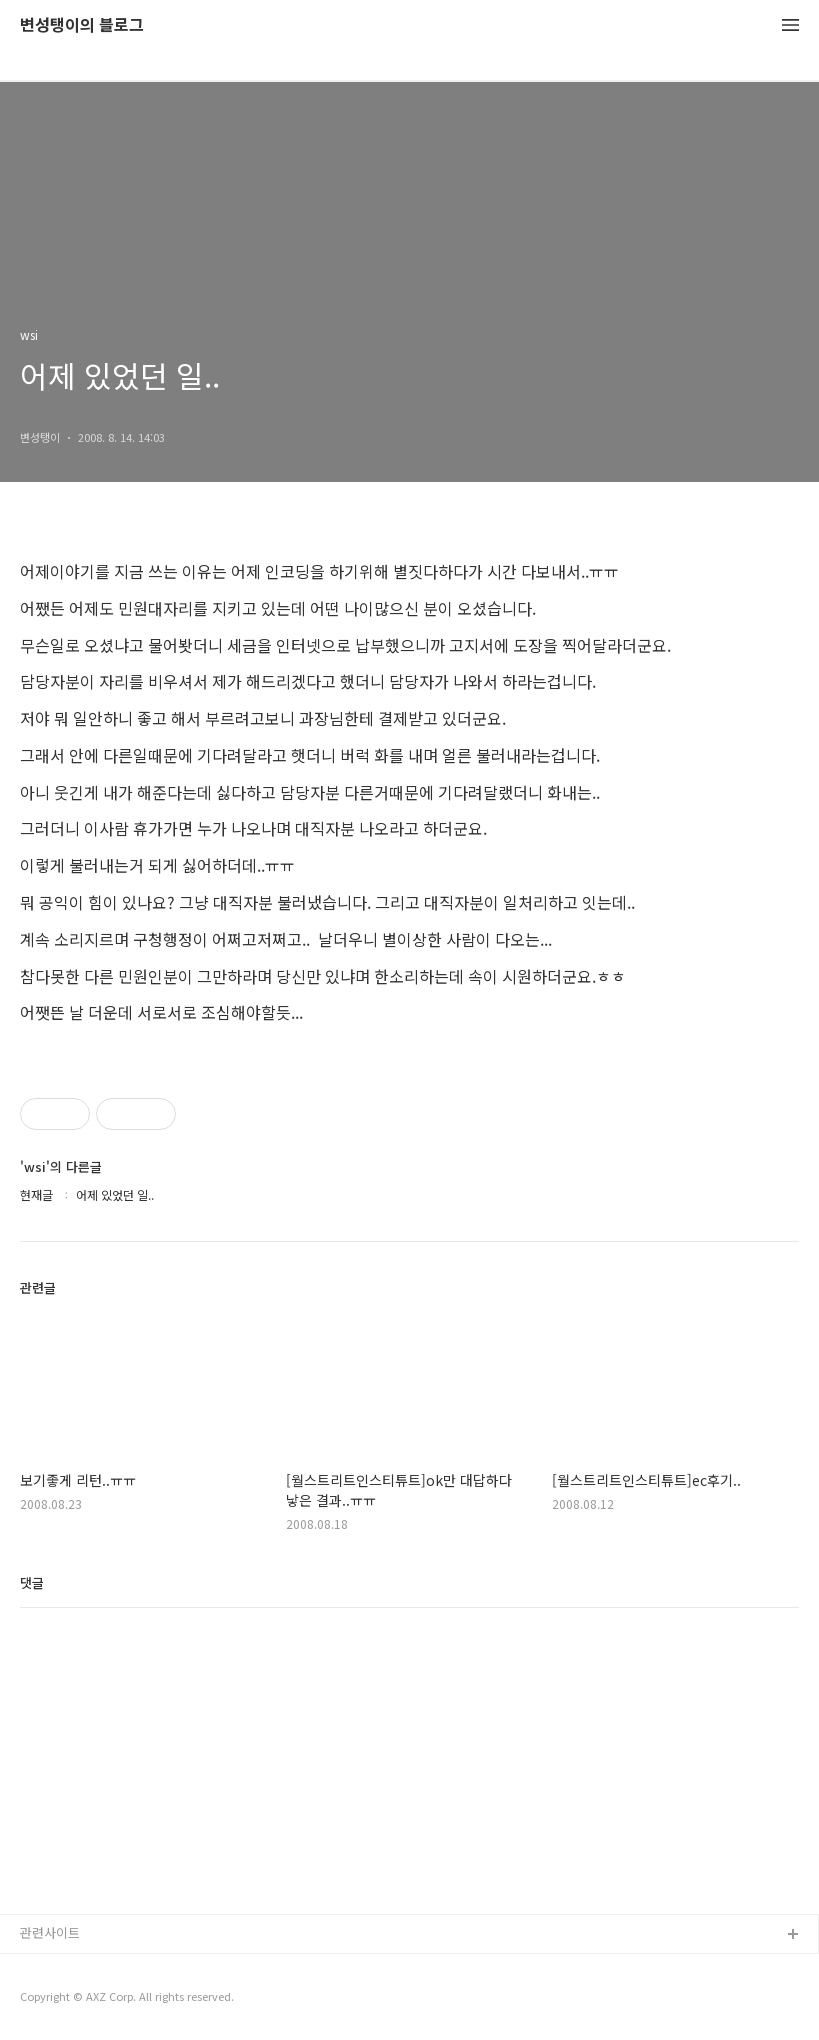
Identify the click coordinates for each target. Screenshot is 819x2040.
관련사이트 (50, 1932)
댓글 (32, 1582)
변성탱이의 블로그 (82, 25)
